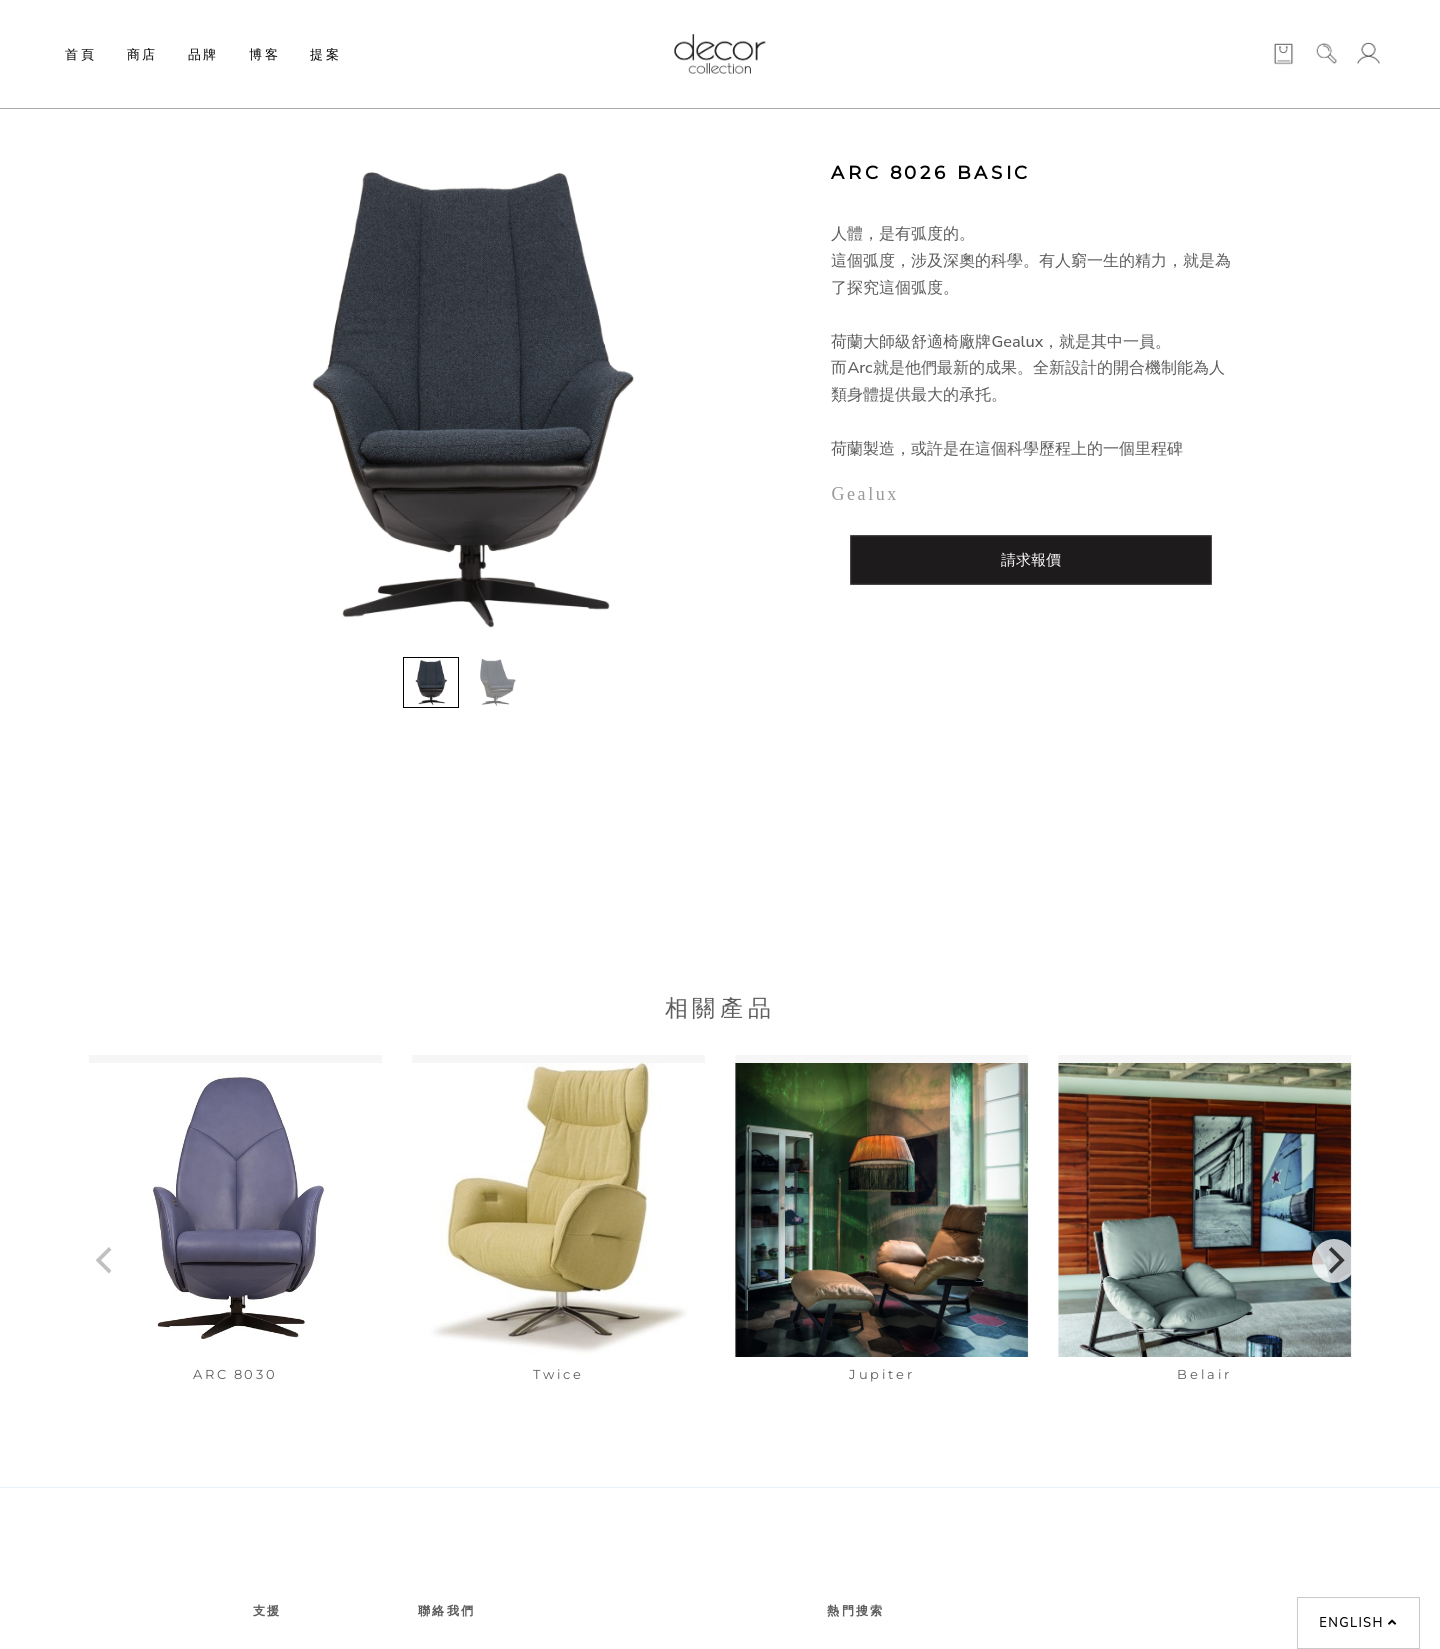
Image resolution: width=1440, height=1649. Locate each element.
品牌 (203, 54)
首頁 (80, 54)
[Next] (1334, 1261)
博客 (264, 54)
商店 (142, 54)
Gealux (865, 494)
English (1358, 1623)
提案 (325, 54)
